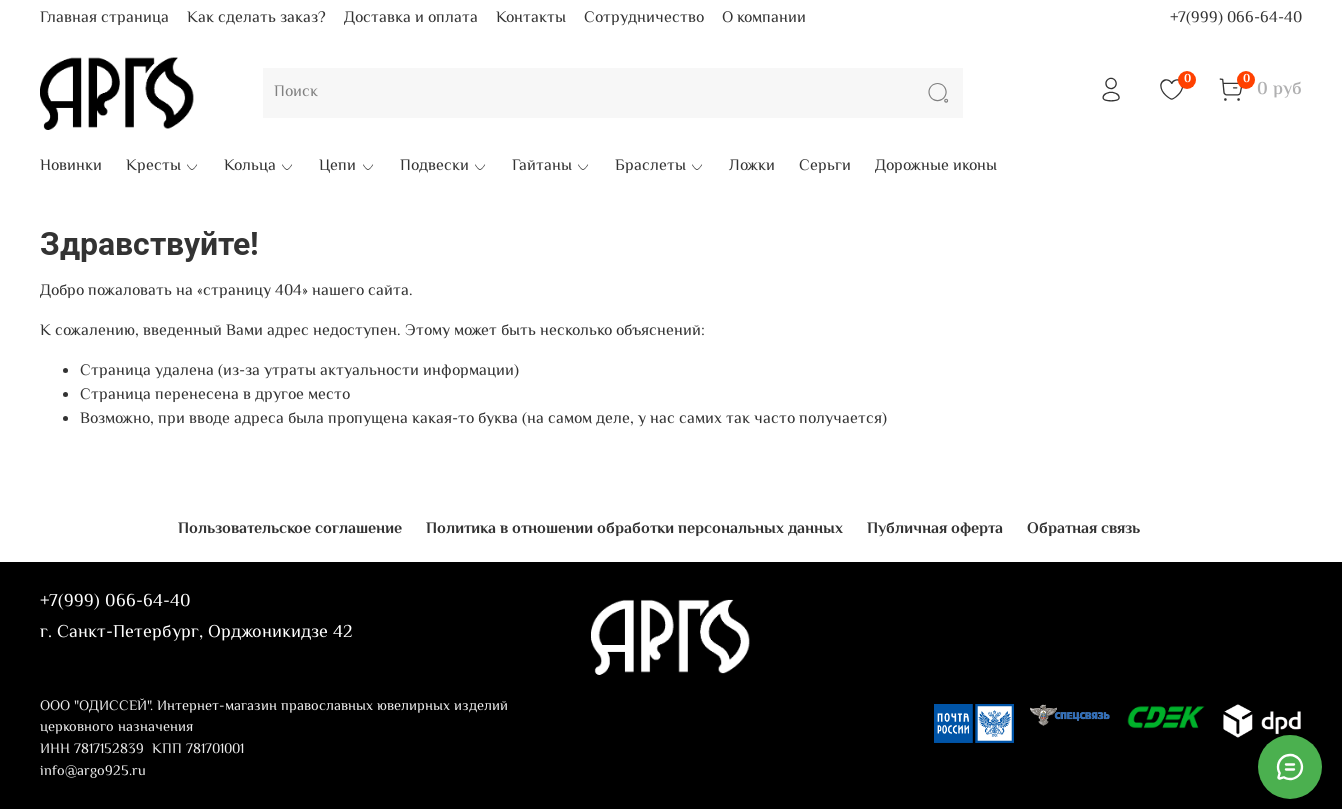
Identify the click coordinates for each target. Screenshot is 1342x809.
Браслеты (660, 167)
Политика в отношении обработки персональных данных (634, 529)
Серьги (825, 167)
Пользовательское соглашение (290, 529)
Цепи (347, 167)
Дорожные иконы (936, 167)
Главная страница (104, 18)
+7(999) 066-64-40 (1236, 18)
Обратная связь (1083, 529)
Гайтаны (551, 167)
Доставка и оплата (411, 18)
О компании (764, 18)
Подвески (444, 167)
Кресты (163, 167)
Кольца (259, 167)
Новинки (71, 167)
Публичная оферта (935, 529)
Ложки (752, 167)
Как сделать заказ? (256, 18)
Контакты (531, 18)
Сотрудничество (644, 18)
